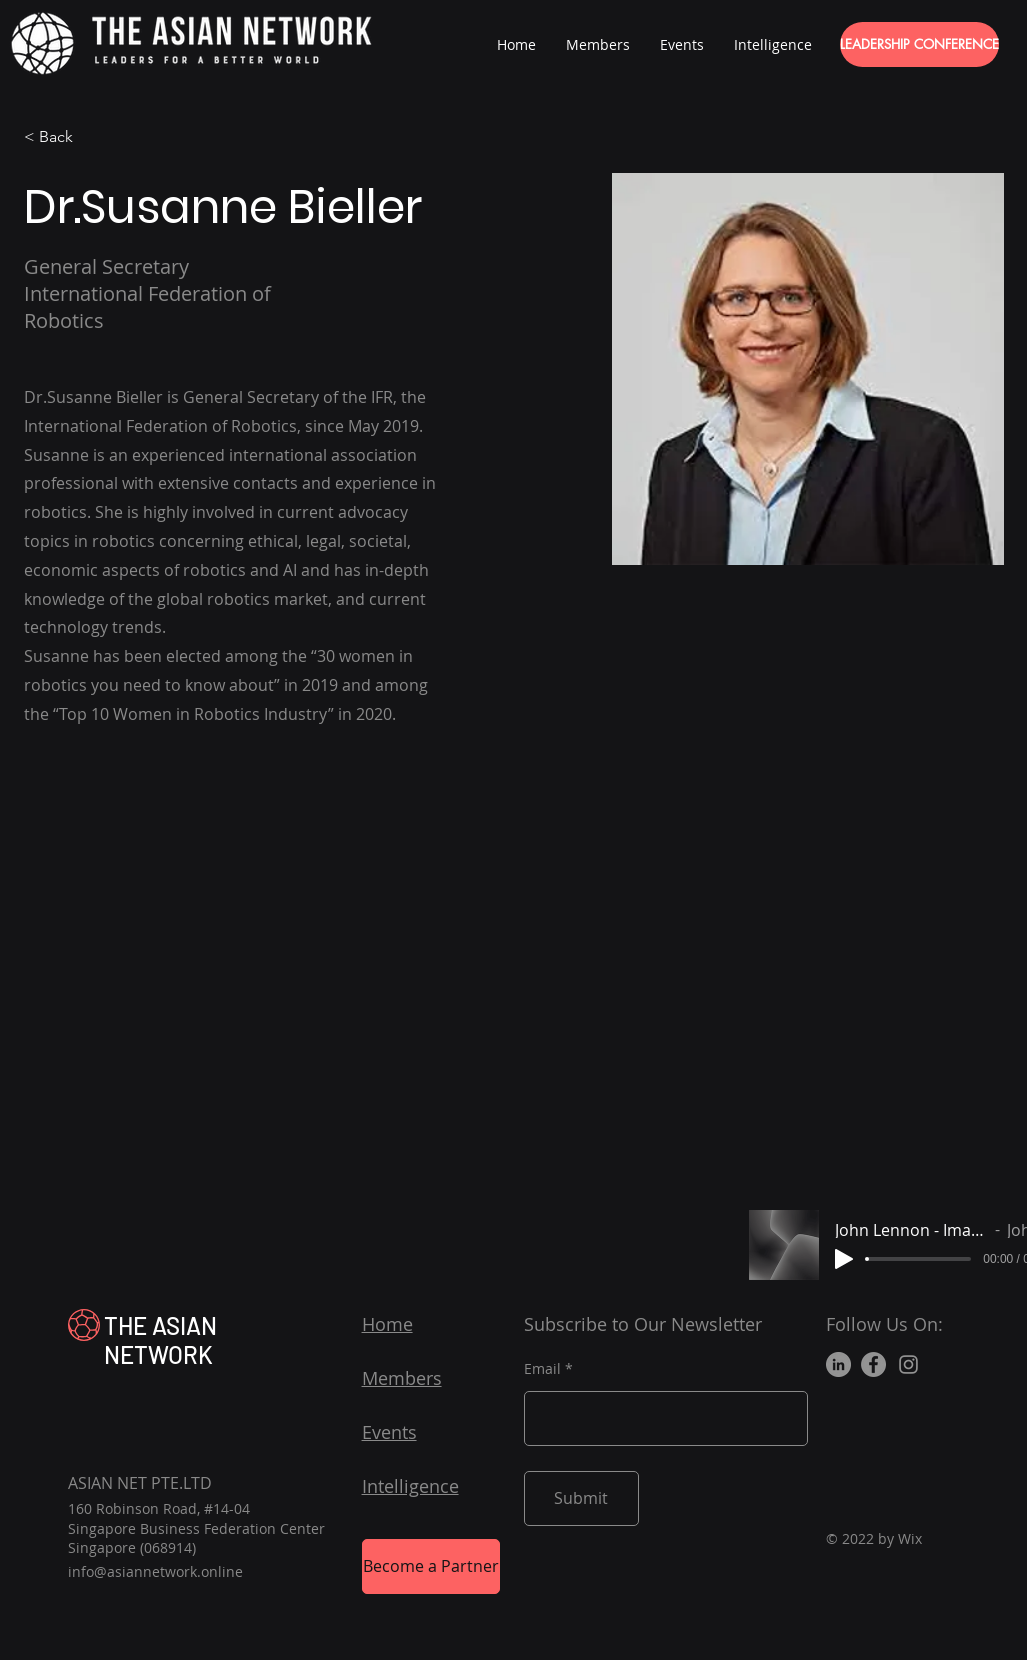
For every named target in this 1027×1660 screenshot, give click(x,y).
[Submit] (581, 1498)
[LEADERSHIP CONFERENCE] (919, 44)
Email (542, 1369)
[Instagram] (908, 1364)
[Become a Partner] (431, 1566)
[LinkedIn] (838, 1364)
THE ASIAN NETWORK (160, 1340)
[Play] (844, 1259)
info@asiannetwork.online (155, 1571)
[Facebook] (873, 1364)
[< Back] (63, 137)
